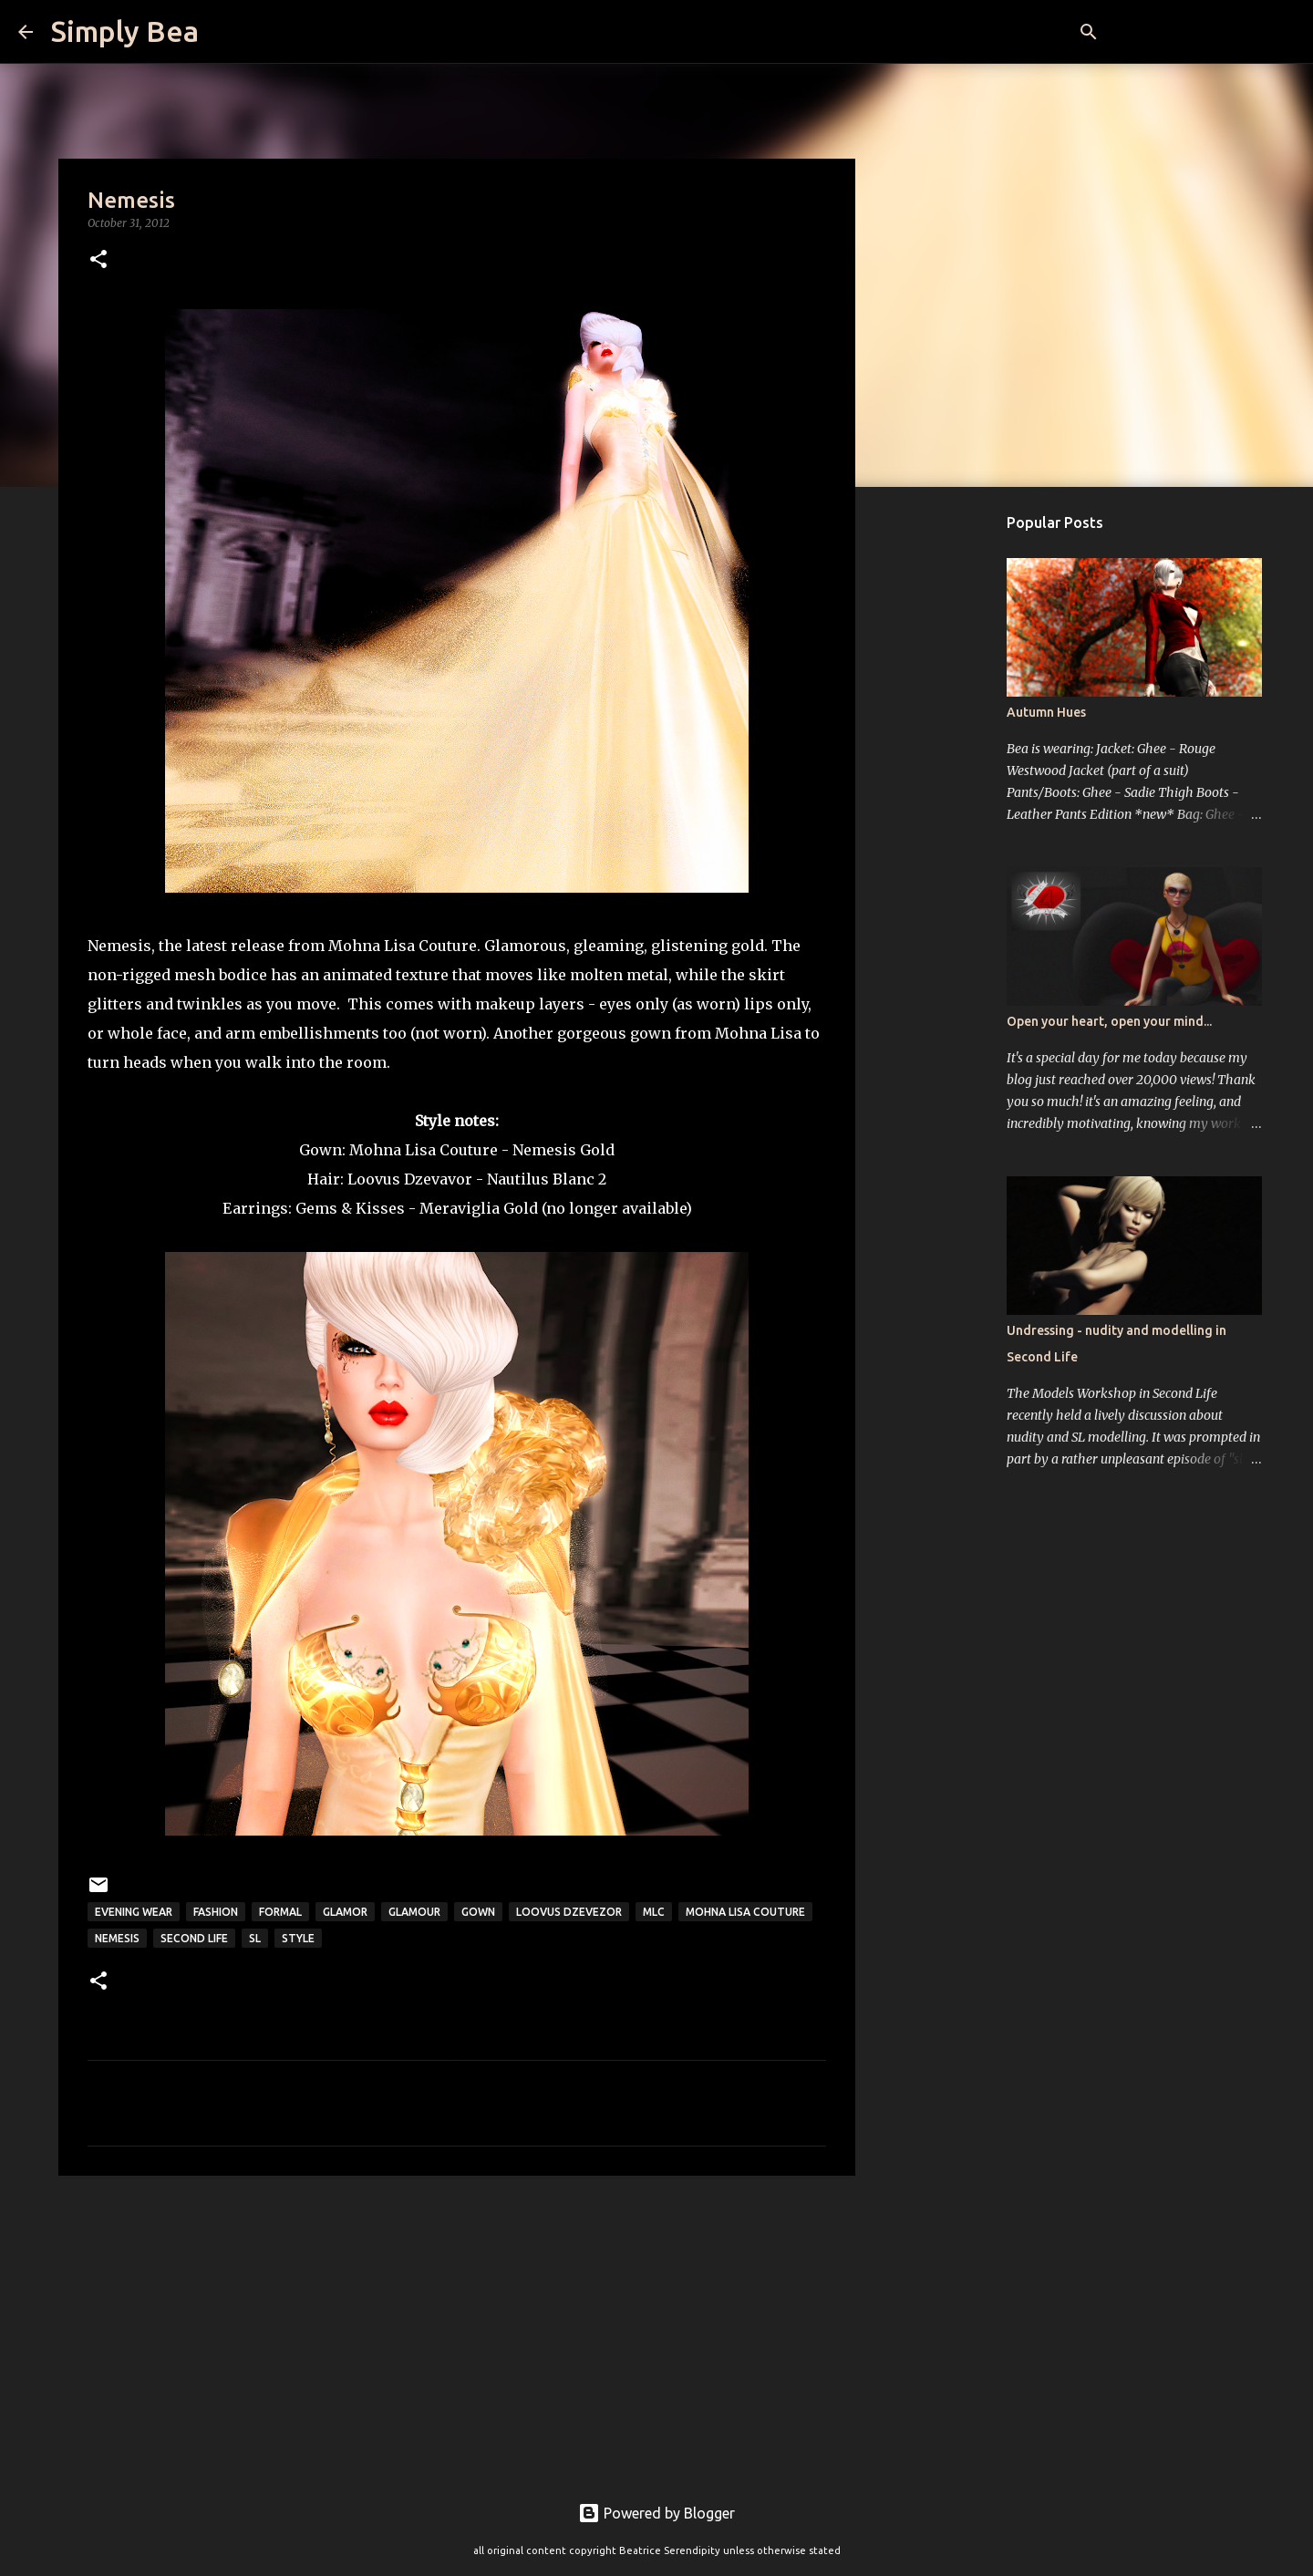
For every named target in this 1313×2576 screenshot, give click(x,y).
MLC (654, 1912)
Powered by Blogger (656, 2513)
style (298, 1938)
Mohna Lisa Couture (423, 1150)
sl (255, 1938)
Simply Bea (125, 31)
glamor (345, 1912)
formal (280, 1912)
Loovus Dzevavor (409, 1179)
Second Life (194, 1938)
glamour (414, 1912)
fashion (215, 1912)
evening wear (133, 1912)
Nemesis (117, 1938)
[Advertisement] (457, 2330)
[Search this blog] (1202, 32)
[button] (98, 260)
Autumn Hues (1046, 712)
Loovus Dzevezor (569, 1912)
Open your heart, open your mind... (1109, 1021)
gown (478, 1912)
